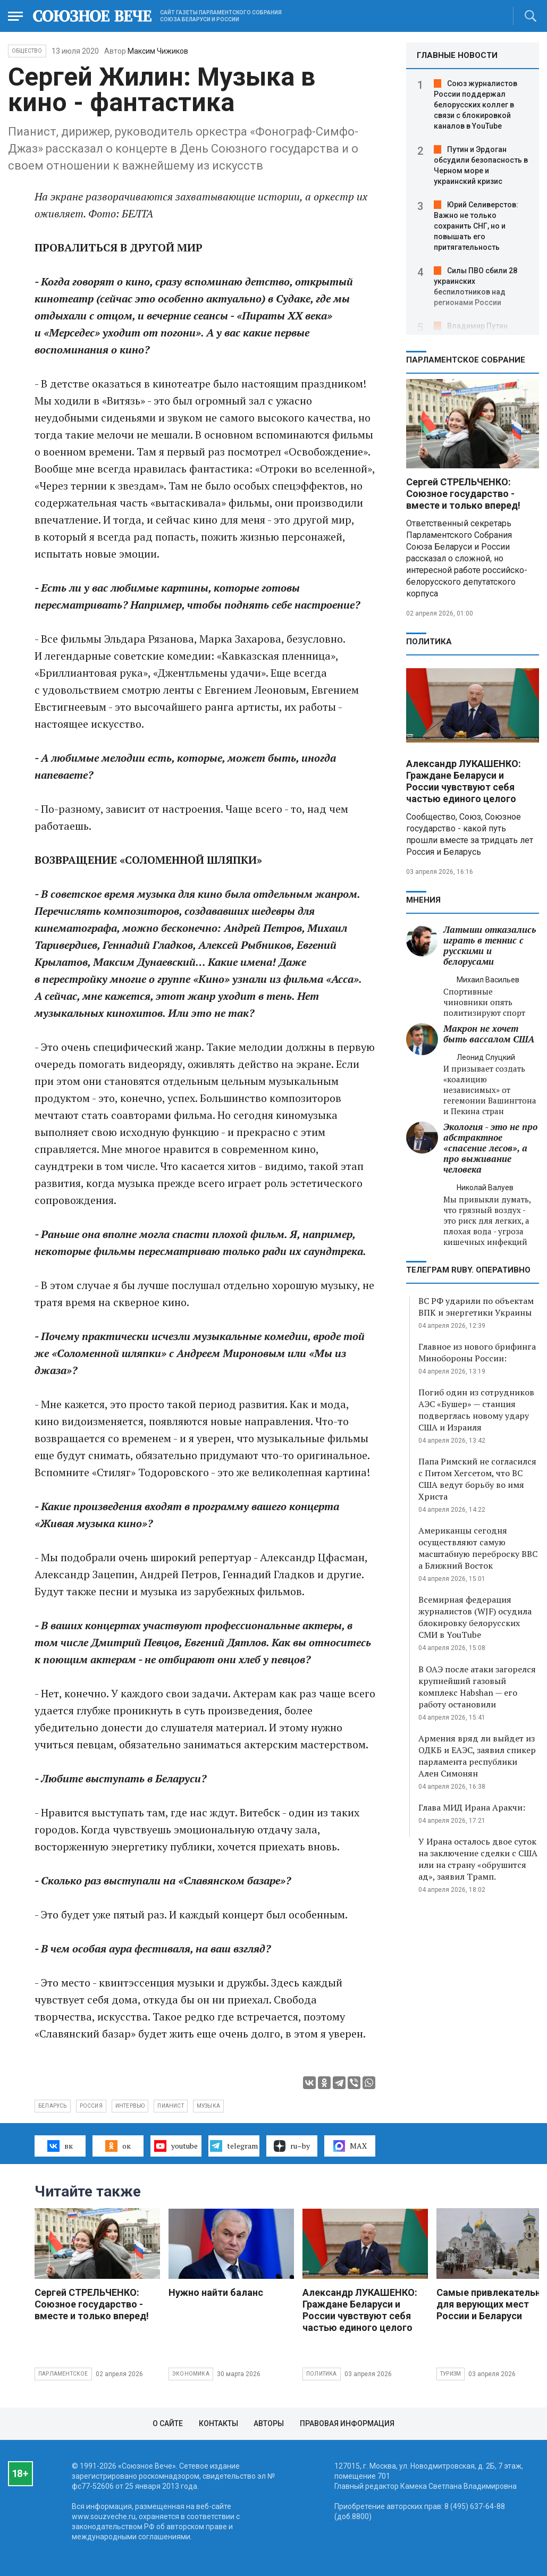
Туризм (450, 2374)
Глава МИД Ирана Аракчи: (471, 1807)
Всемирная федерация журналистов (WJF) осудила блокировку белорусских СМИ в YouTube (475, 1617)
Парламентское (63, 2374)
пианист (170, 2106)
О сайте (168, 2423)
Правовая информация (347, 2423)
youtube (175, 2146)
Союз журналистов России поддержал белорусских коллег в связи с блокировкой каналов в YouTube (475, 104)
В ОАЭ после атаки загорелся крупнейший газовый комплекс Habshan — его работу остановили (477, 1686)
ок (117, 2146)
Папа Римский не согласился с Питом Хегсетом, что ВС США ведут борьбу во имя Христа (477, 1478)
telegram (233, 2146)
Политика (429, 641)
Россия (91, 2106)
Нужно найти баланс (216, 2292)
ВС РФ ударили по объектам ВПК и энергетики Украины (476, 1306)
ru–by (292, 2146)
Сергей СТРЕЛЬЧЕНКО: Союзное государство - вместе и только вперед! (463, 493)
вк (59, 2146)
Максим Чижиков (158, 51)
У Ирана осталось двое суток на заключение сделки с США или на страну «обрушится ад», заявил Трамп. (477, 1859)
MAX (350, 2146)
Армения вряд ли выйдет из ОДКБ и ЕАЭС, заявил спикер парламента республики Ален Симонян (477, 1755)
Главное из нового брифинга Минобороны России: (477, 1352)
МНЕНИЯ (423, 900)
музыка (208, 2106)
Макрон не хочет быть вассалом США (488, 1033)
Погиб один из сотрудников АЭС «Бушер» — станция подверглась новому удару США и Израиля (476, 1409)
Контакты (218, 2423)
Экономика (190, 2374)
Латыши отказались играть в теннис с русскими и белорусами (489, 945)
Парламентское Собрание (465, 360)
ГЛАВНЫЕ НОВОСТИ (457, 55)
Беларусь (52, 2106)
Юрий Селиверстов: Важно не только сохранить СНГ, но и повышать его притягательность (476, 225)
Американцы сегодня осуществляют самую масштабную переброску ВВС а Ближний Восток (477, 1548)
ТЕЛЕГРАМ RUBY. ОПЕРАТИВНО (468, 1270)
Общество (27, 51)
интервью (130, 2106)
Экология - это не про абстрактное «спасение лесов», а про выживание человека (490, 1148)
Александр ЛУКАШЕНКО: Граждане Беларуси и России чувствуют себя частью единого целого (463, 781)
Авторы (269, 2423)
